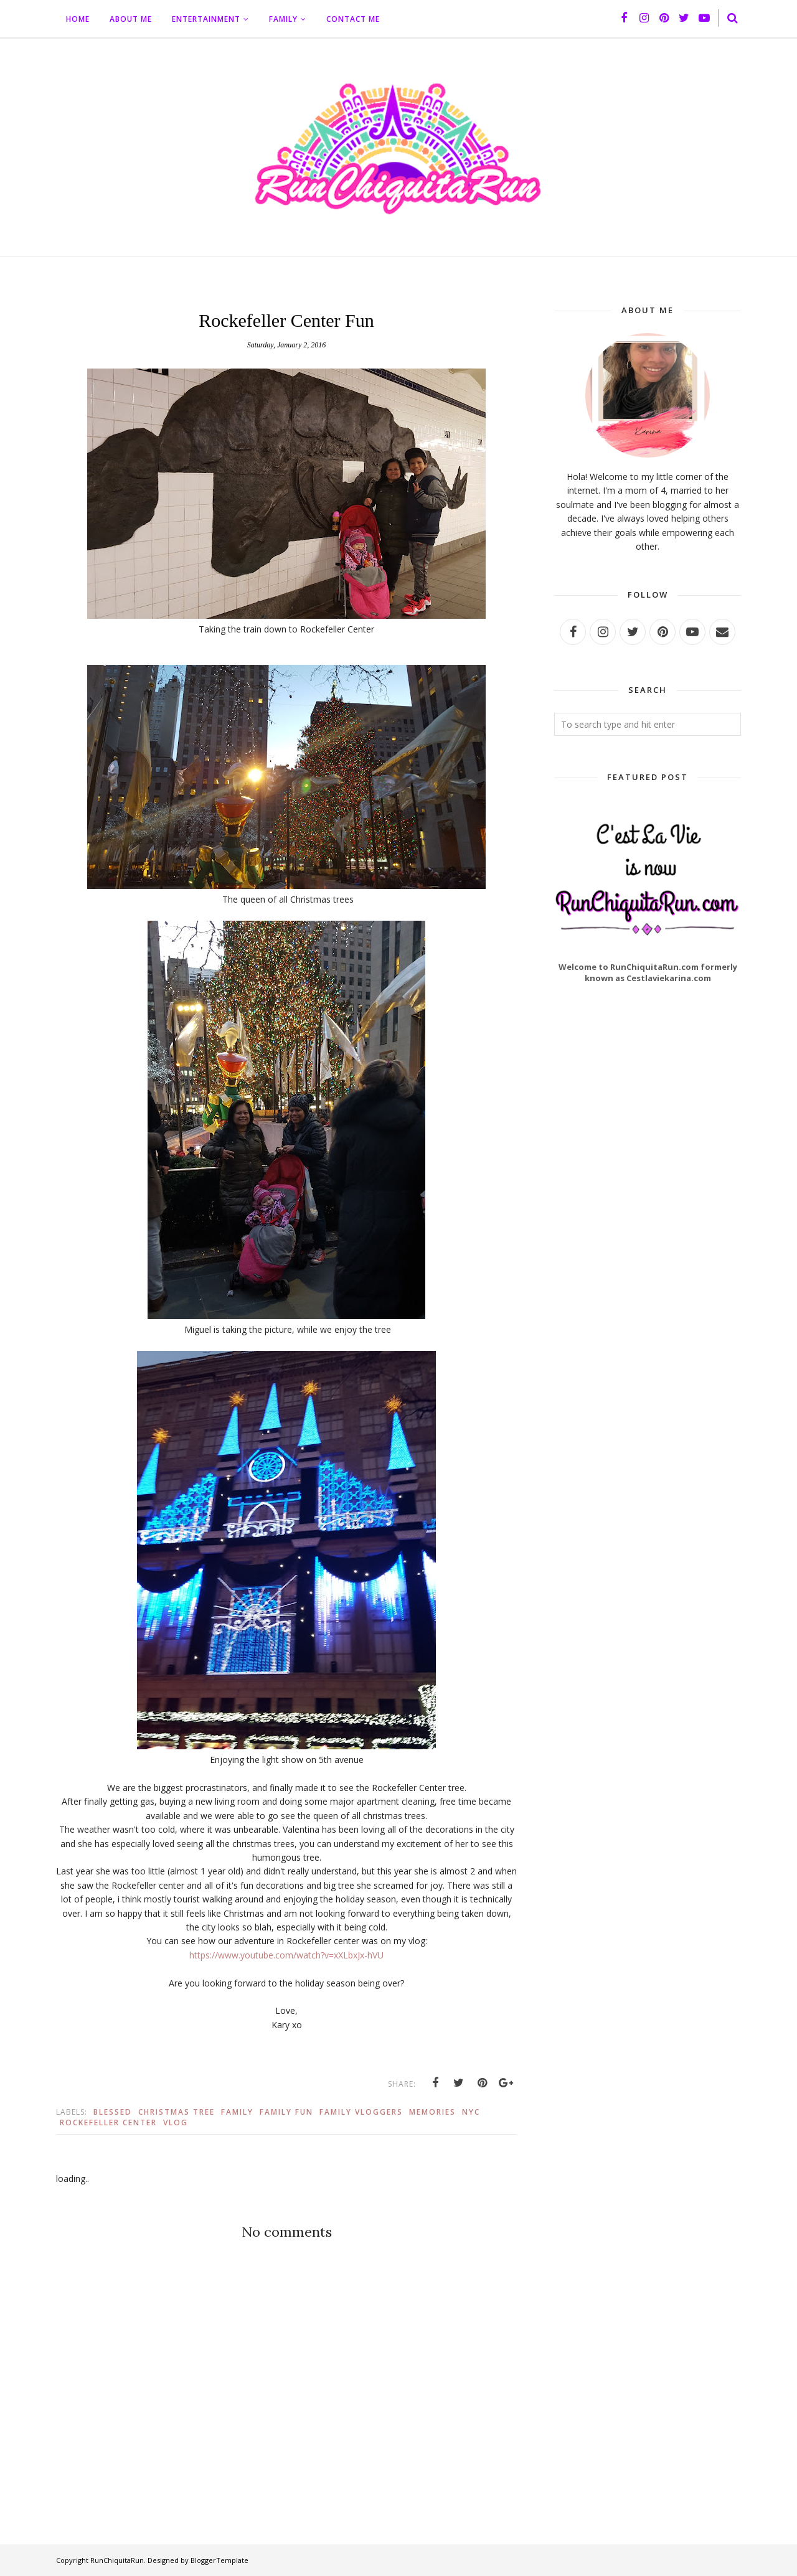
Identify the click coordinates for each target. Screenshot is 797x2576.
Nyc (471, 2112)
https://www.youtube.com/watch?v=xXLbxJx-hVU (286, 1955)
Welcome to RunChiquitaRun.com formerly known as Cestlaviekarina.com (648, 972)
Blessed (112, 2112)
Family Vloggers (361, 2112)
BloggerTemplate (219, 2560)
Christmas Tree (176, 2112)
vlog (175, 2122)
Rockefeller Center (108, 2122)
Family (237, 2112)
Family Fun (286, 2112)
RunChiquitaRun (117, 2560)
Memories (432, 2112)
